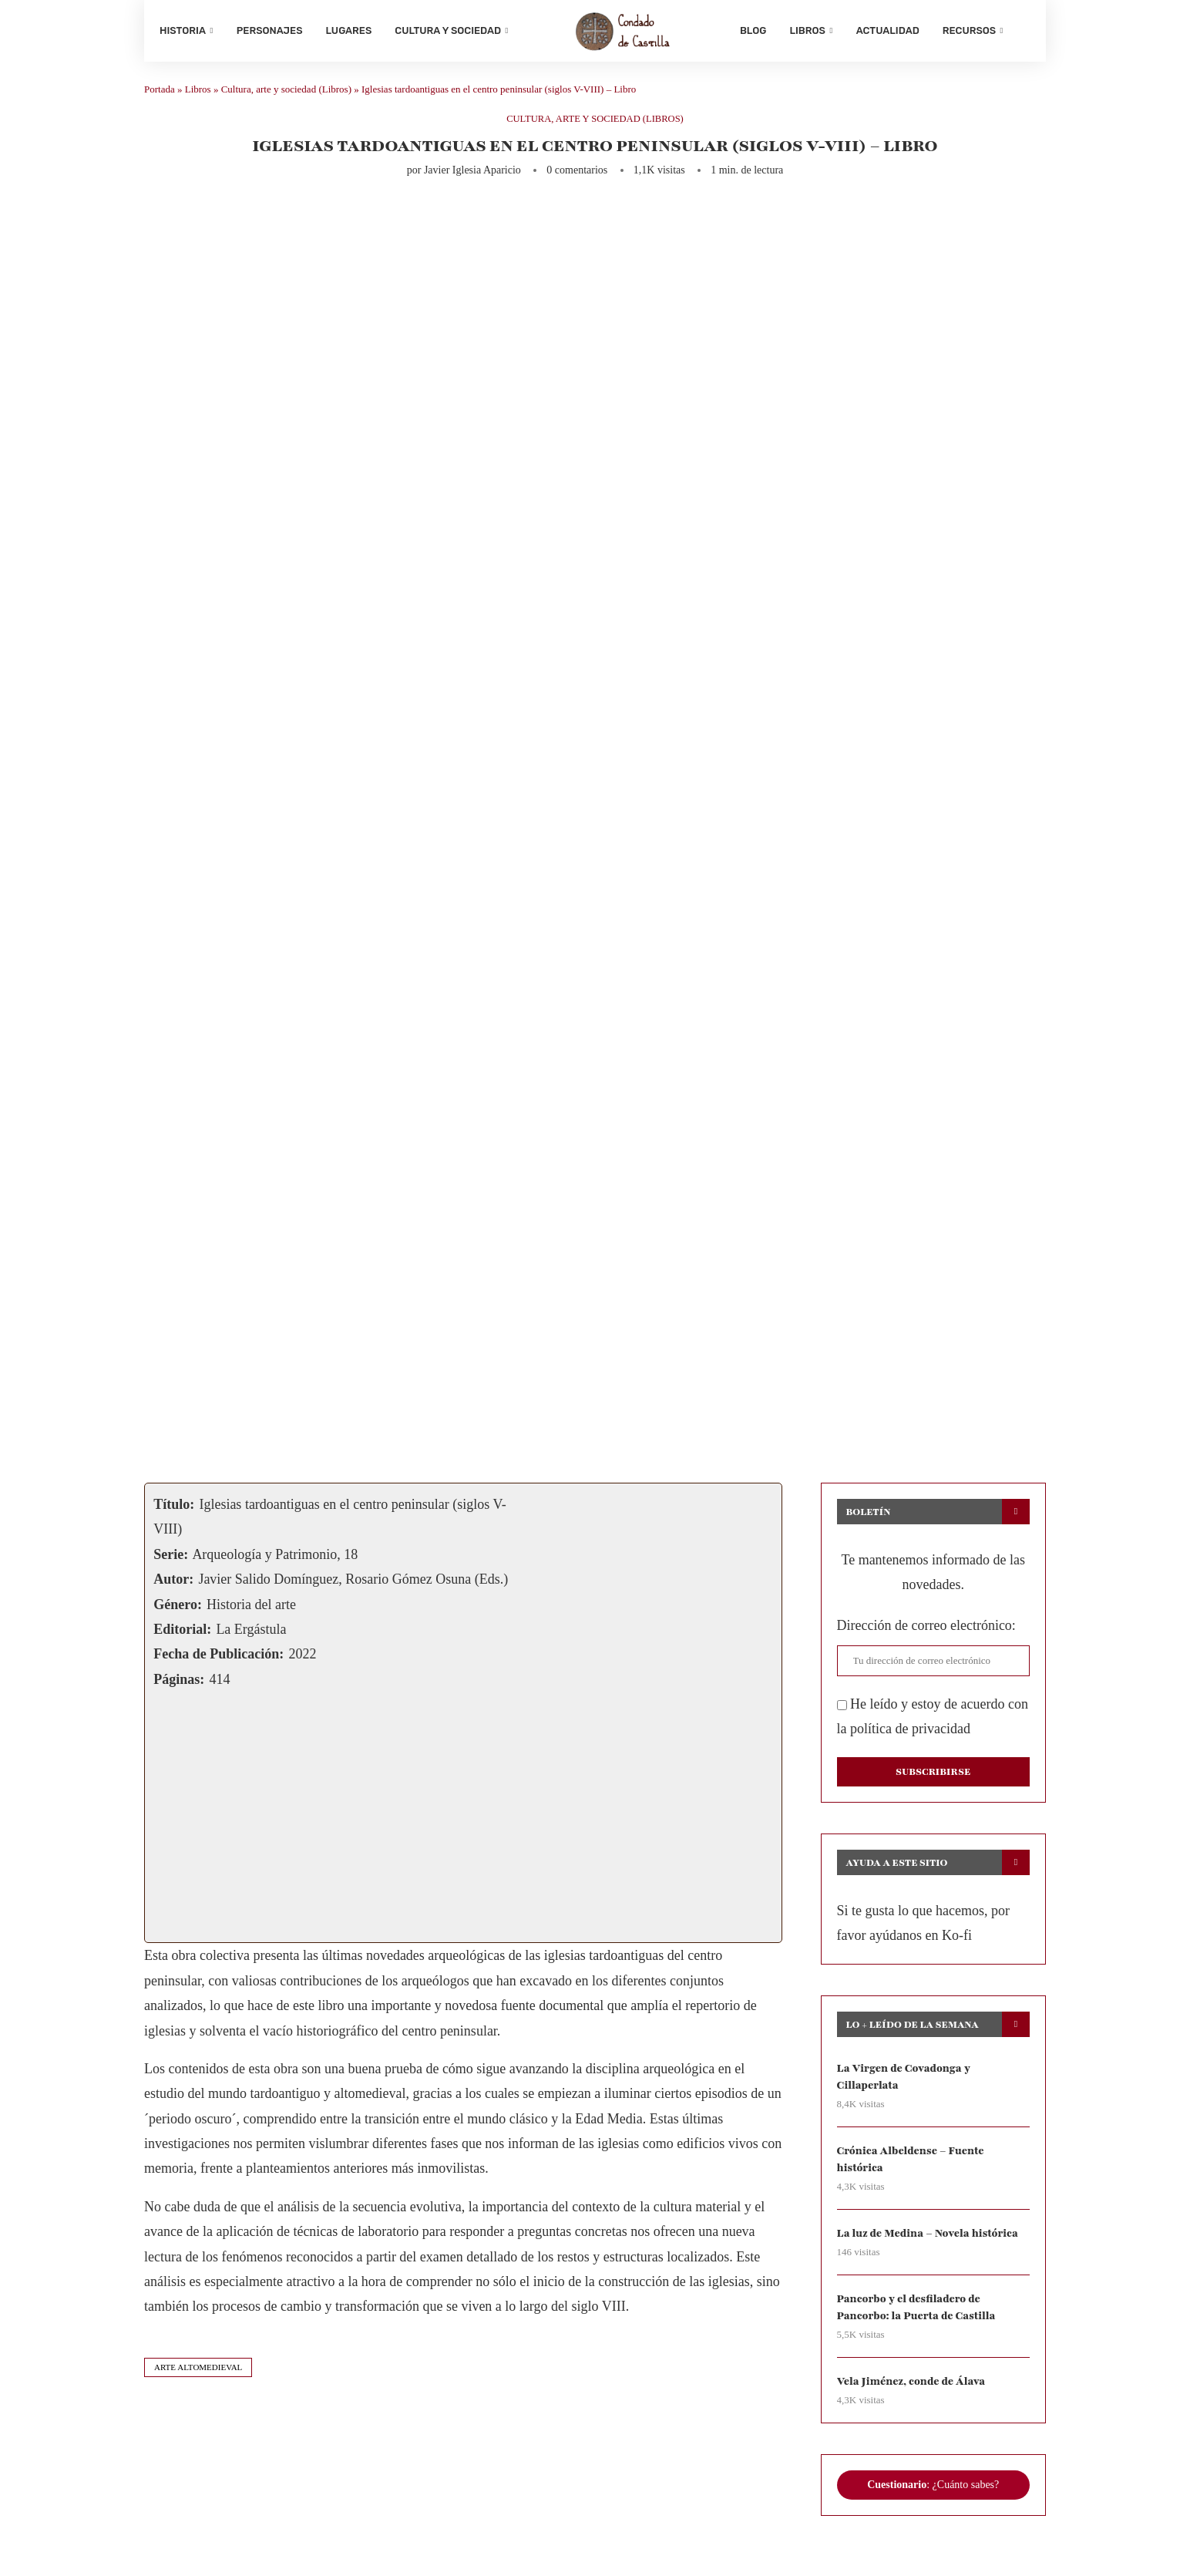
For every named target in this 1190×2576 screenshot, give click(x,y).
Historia (183, 30)
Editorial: (182, 1633)
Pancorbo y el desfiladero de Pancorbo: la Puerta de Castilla (917, 2312)
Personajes (270, 30)
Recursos (969, 30)
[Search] (1022, 31)
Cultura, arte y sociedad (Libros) (286, 93)
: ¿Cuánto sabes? (933, 2490)
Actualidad (887, 30)
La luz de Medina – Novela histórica (929, 2238)
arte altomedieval (198, 2371)
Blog (753, 30)
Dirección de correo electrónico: (926, 1629)
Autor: (173, 1583)
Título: (173, 1508)
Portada (159, 93)
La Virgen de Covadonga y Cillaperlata (905, 2080)
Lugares (349, 30)
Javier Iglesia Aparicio (472, 174)
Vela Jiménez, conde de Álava (912, 2386)
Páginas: (178, 1683)
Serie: (170, 1558)
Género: (177, 1607)
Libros (807, 30)
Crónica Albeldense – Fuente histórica (912, 2163)
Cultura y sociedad (448, 30)
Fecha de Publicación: (218, 1657)
